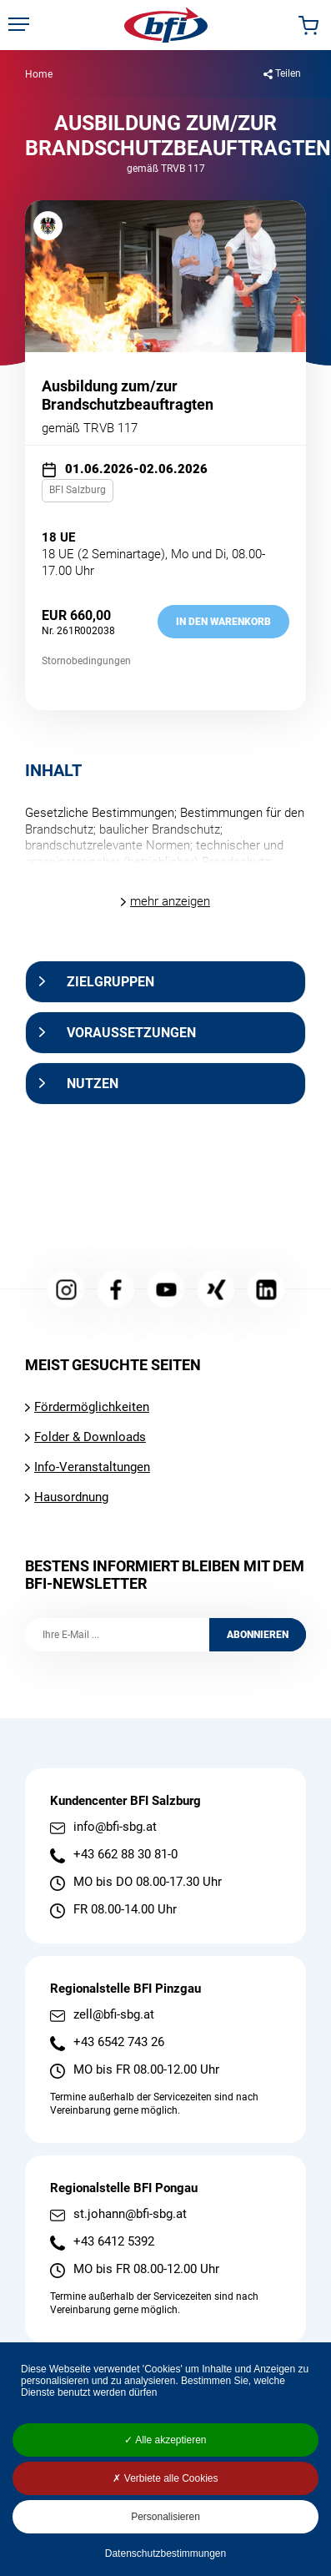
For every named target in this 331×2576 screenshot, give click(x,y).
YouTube (165, 1289)
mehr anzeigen (170, 901)
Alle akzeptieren (165, 2440)
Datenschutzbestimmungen (165, 2553)
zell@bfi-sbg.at (113, 2015)
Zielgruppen (110, 982)
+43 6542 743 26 (118, 2042)
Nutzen (92, 1083)
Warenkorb (308, 25)
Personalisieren (165, 2517)
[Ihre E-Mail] (117, 1634)
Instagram (65, 1289)
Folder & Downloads (90, 1436)
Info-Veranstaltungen (92, 1467)
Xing (215, 1289)
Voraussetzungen (131, 1033)
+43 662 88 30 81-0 (125, 1854)
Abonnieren (257, 1635)
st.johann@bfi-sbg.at (130, 2214)
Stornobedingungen (86, 661)
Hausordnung (71, 1497)
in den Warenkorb (223, 622)
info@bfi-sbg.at (115, 1827)
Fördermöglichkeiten (91, 1406)
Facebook (115, 1289)
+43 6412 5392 (113, 2242)
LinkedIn (265, 1289)
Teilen (288, 73)
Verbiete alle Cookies (165, 2478)
